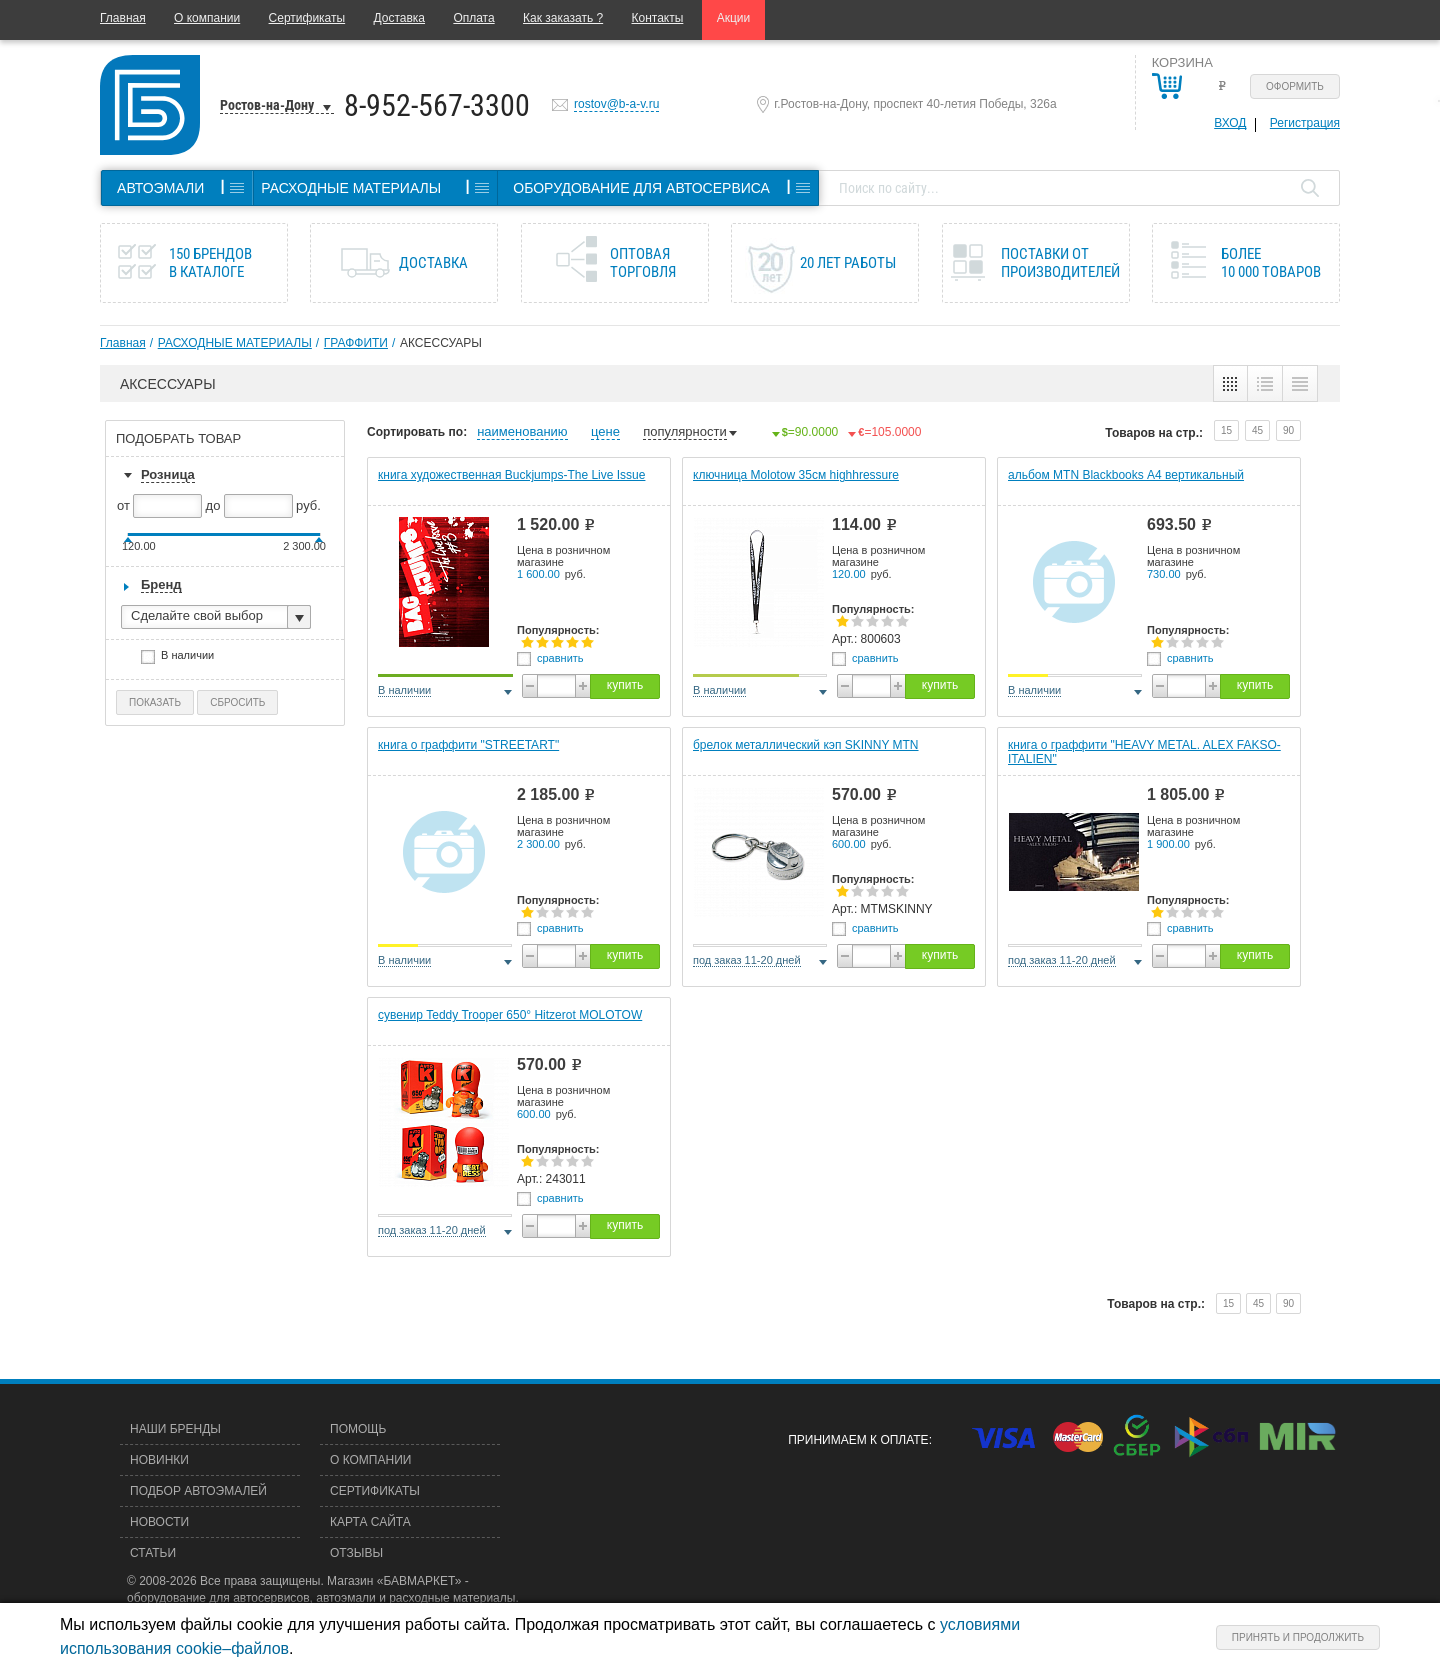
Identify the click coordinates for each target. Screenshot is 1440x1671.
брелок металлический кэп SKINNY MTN (806, 745)
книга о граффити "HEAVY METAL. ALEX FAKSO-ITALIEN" (1144, 752)
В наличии (194, 657)
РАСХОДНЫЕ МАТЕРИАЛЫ (235, 343)
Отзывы (356, 1553)
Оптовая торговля (643, 263)
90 (1288, 430)
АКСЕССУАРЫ (441, 343)
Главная (123, 18)
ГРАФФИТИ (356, 343)
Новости (159, 1522)
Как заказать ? (563, 18)
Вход (1230, 123)
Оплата (473, 18)
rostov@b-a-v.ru (616, 104)
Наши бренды (175, 1429)
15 (1226, 430)
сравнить (560, 658)
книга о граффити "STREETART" (468, 745)
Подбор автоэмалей (198, 1491)
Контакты (658, 18)
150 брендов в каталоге (210, 263)
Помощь (358, 1429)
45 (1257, 430)
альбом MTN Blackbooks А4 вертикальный (1126, 475)
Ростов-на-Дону (267, 105)
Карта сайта (370, 1522)
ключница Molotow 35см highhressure (796, 475)
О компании (207, 18)
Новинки (159, 1460)
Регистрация (1305, 123)
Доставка (399, 18)
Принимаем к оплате (858, 1440)
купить (625, 685)
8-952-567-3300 (437, 105)
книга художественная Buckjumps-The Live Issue (511, 475)
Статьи (153, 1553)
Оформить (1295, 86)
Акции (734, 18)
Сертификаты (307, 18)
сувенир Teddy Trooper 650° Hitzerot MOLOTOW (510, 1015)
